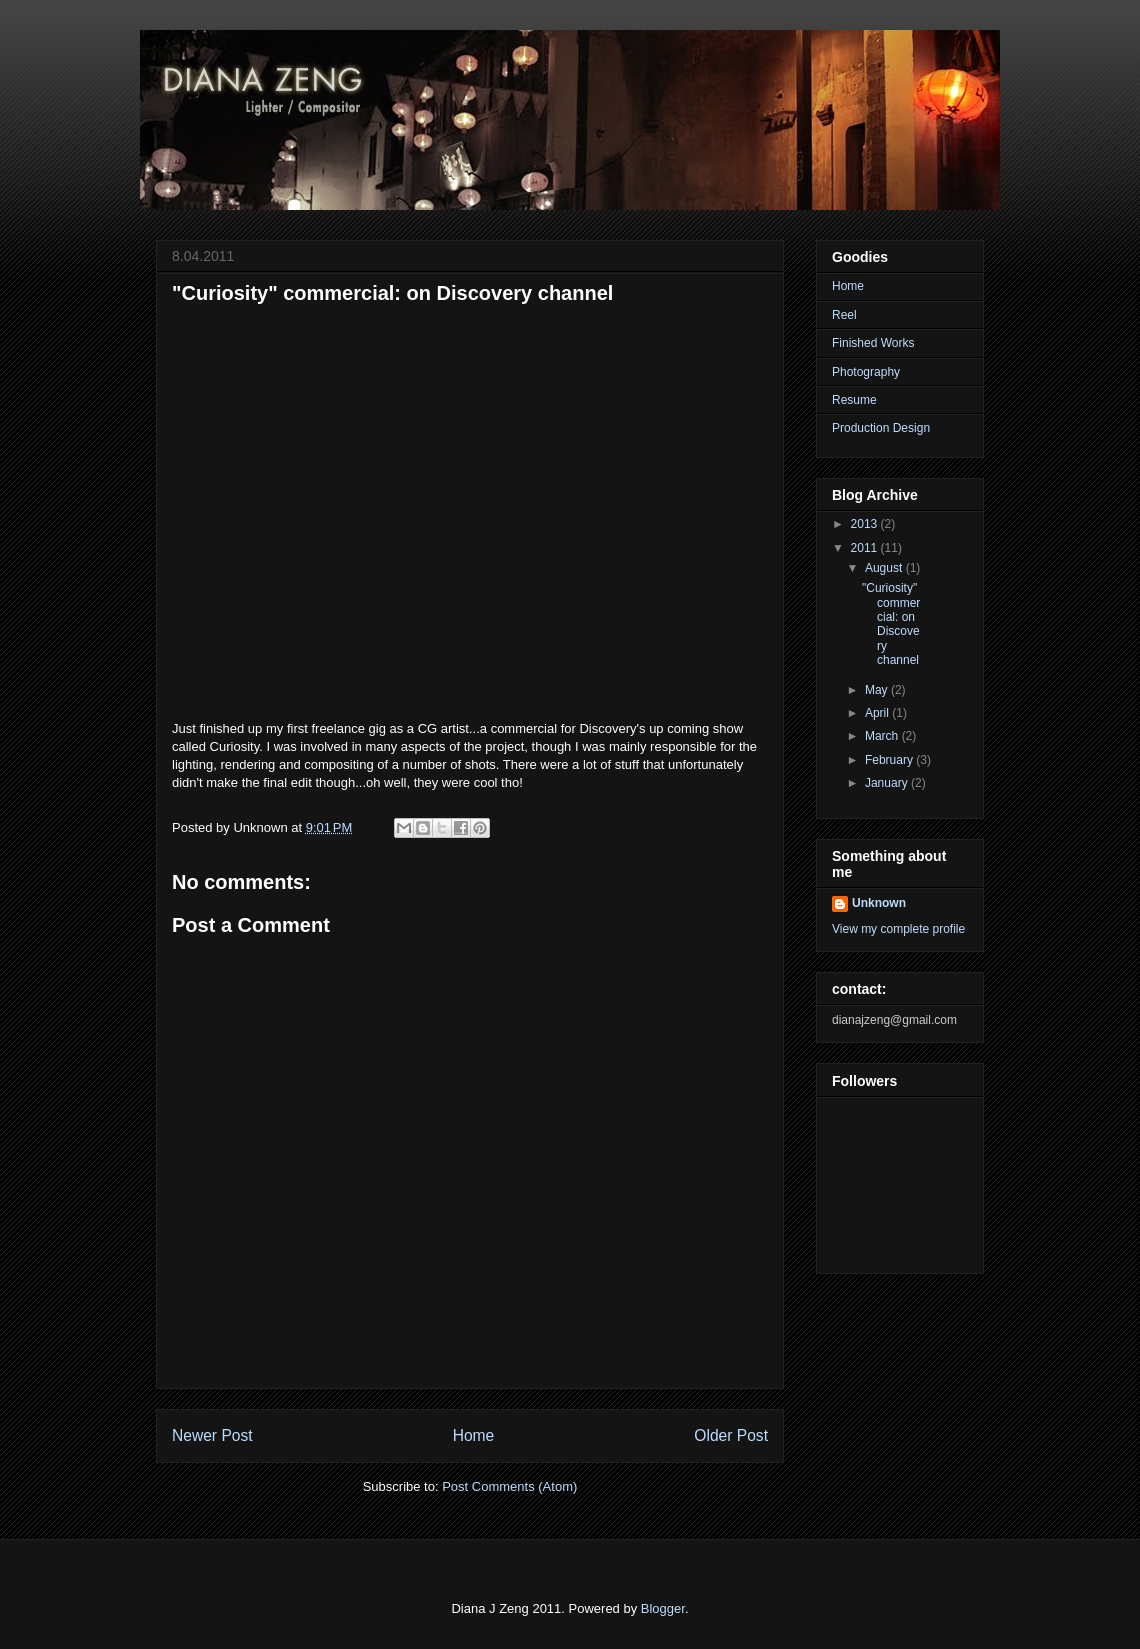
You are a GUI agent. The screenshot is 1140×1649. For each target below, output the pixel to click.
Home (474, 1435)
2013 (866, 524)
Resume (854, 400)
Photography (866, 372)
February (890, 760)
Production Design (881, 428)
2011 (866, 548)
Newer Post (212, 1435)
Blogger (663, 1608)
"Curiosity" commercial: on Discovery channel (891, 624)
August (885, 568)
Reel (844, 315)
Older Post (731, 1435)
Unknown (879, 903)
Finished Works (873, 343)
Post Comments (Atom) (509, 1486)
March (883, 736)
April (878, 713)
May (878, 690)
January (888, 783)
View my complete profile (898, 929)
